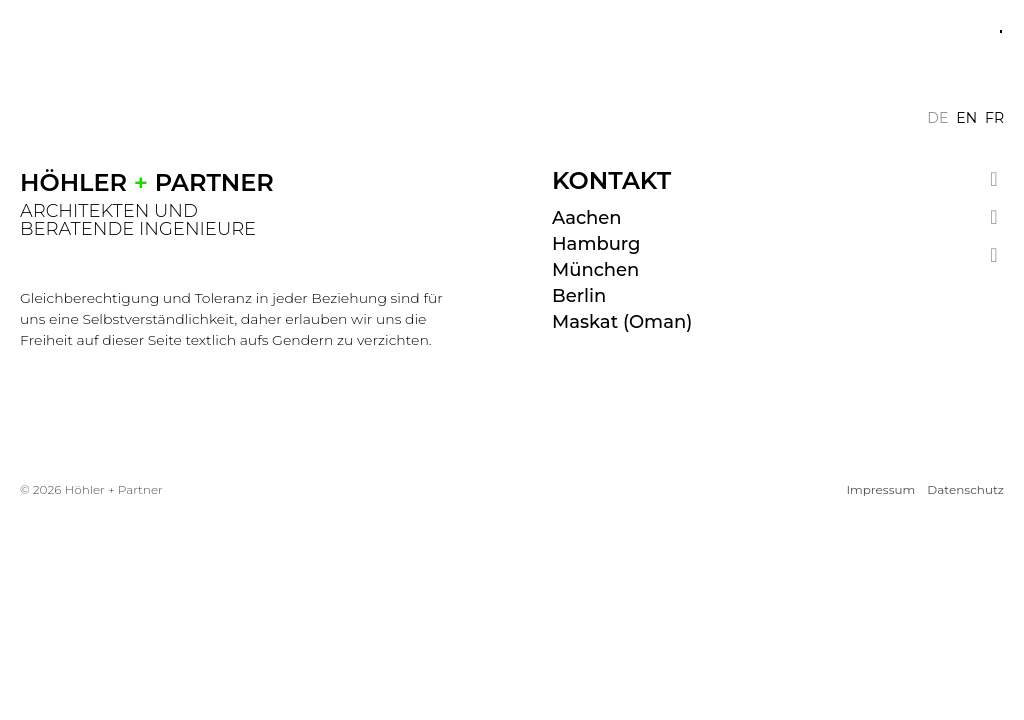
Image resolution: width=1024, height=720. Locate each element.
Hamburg (596, 244)
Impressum (880, 489)
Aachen (587, 218)
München (595, 270)
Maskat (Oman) (622, 322)
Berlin (579, 296)
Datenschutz (965, 489)
